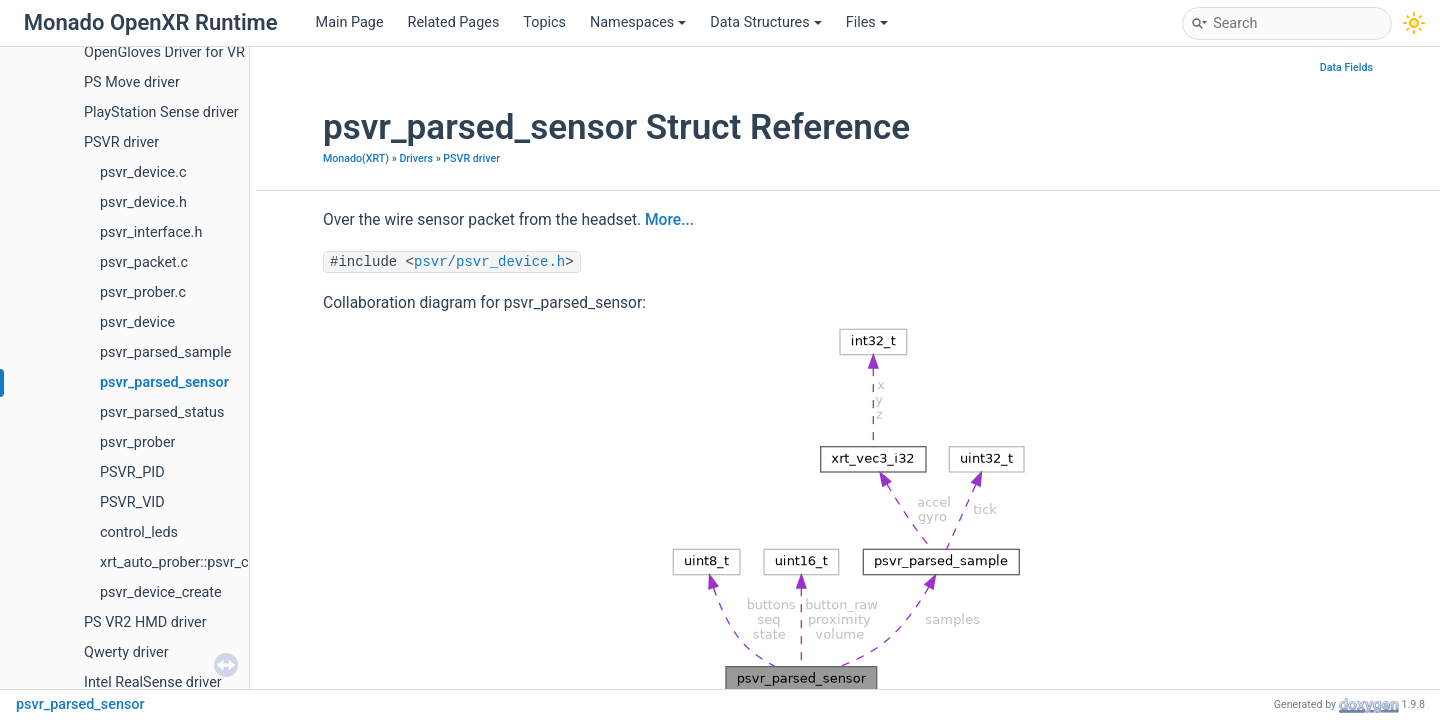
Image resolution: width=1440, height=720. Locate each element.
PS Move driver (132, 82)
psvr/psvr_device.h (489, 262)
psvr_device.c (143, 172)
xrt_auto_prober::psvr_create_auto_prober (232, 562)
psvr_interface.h (151, 232)
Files (867, 22)
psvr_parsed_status (162, 412)
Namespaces (638, 22)
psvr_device (137, 322)
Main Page (350, 22)
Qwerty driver (126, 652)
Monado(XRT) (356, 158)
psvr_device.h (143, 202)
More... (669, 220)
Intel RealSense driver (153, 682)
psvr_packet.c (144, 262)
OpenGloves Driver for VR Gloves (188, 52)
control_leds (139, 532)
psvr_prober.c (143, 292)
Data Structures (765, 22)
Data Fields (1346, 67)
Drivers (416, 158)
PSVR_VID (132, 502)
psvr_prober (137, 442)
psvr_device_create (161, 592)
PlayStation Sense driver (161, 112)
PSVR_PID (132, 472)
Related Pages (454, 22)
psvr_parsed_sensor (164, 382)
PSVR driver (121, 142)
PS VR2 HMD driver (145, 622)
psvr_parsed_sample (165, 352)
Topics (544, 22)
